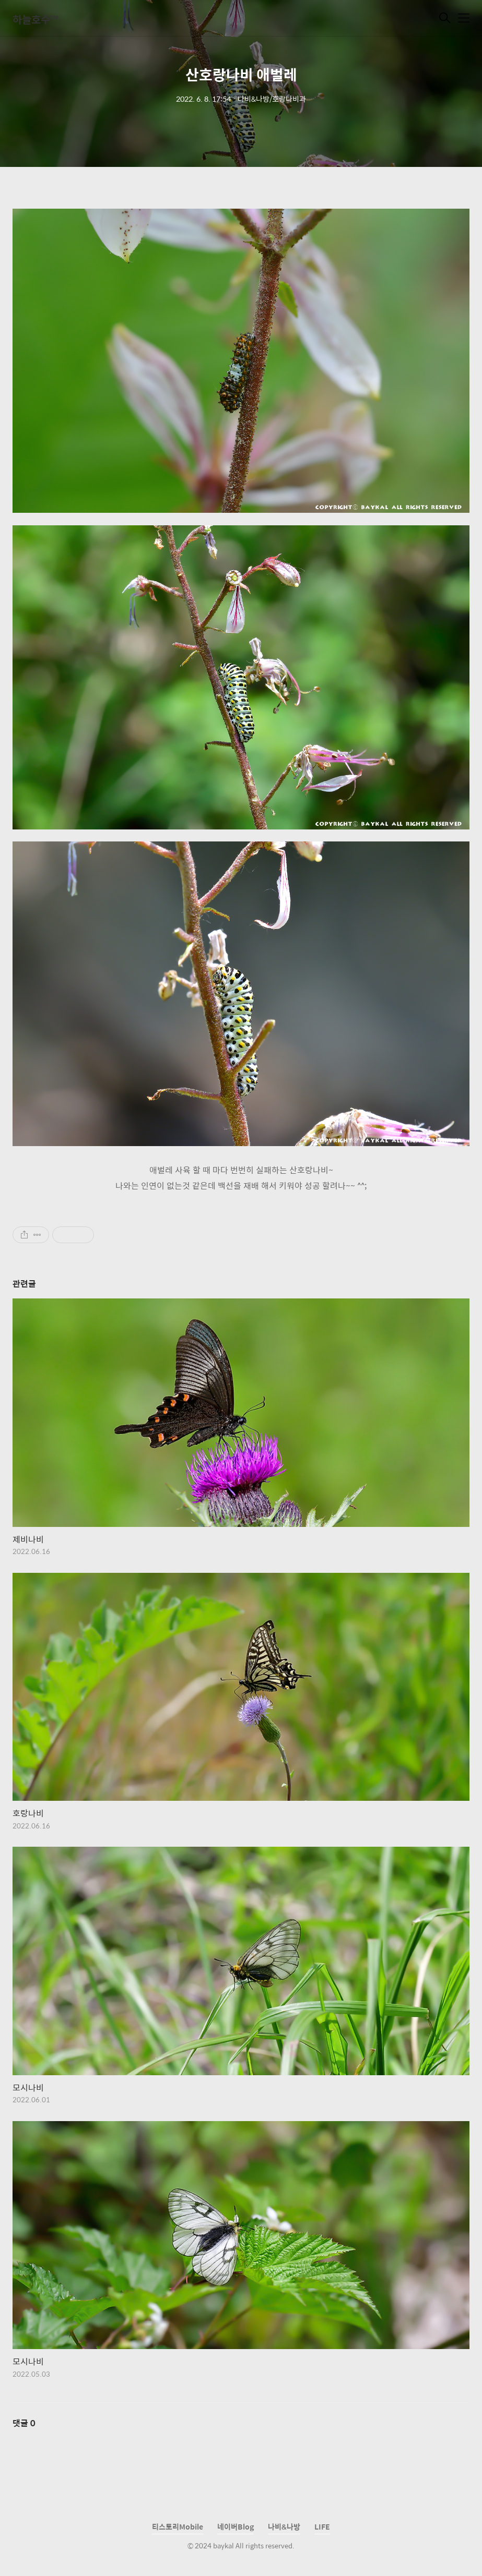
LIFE (322, 2526)
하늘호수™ (35, 19)
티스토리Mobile (177, 2526)
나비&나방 (284, 2526)
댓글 (24, 2422)
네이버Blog (235, 2526)
